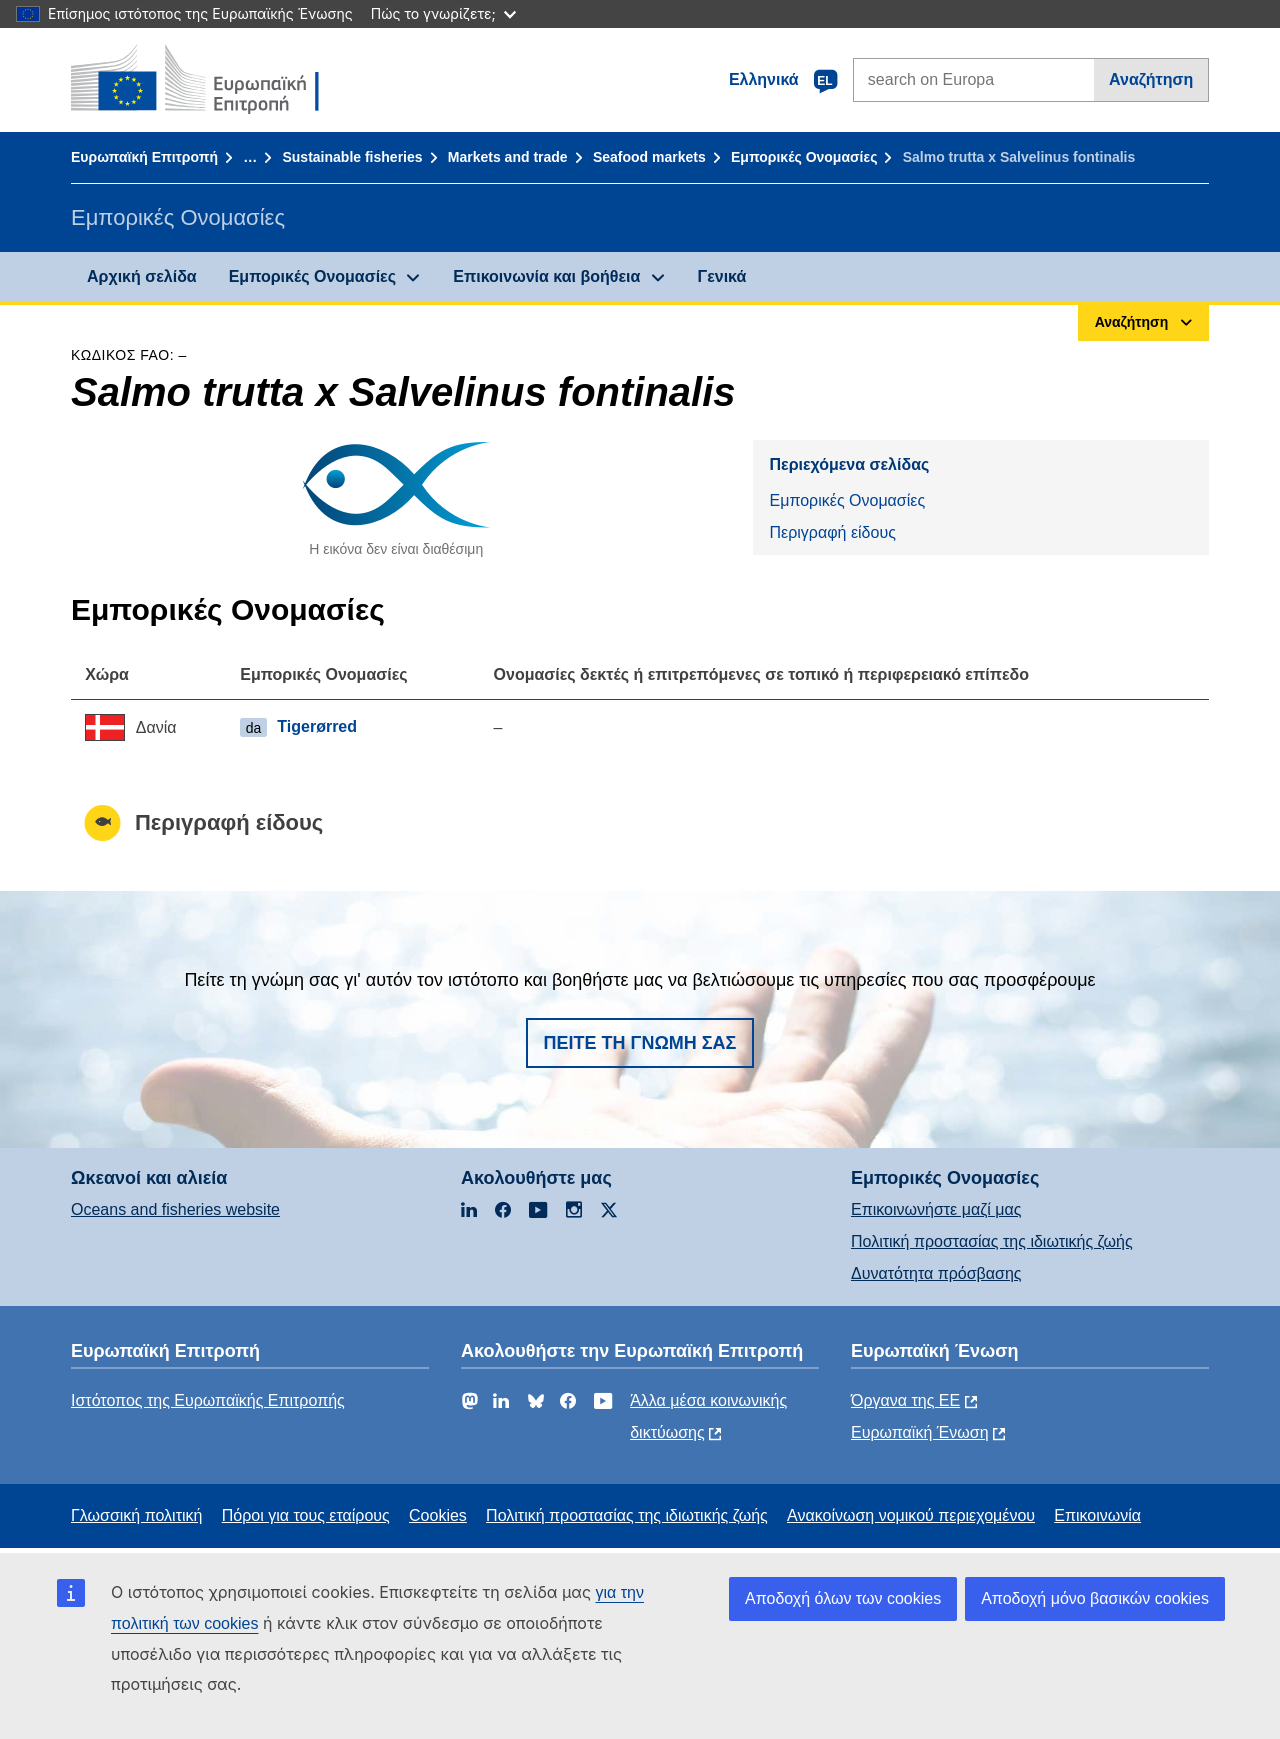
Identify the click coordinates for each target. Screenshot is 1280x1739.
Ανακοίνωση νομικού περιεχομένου (911, 1515)
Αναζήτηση (1151, 79)
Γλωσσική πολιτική (136, 1515)
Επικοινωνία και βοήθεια (546, 276)
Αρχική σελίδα (142, 276)
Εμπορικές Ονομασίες (804, 157)
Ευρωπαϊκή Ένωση (920, 1432)
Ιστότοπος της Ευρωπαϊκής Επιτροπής (208, 1400)
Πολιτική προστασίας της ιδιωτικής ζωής (992, 1241)
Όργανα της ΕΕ (905, 1400)
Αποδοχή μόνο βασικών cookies (1095, 1598)
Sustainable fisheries (352, 157)
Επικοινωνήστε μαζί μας (936, 1209)
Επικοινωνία (1097, 1515)
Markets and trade (508, 157)
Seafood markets (649, 157)
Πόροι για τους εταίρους (306, 1515)
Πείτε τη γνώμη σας (640, 1043)
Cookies (438, 1515)
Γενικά (722, 276)
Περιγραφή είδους (832, 532)
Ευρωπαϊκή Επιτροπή (144, 157)
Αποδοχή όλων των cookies (843, 1598)
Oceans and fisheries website (175, 1209)
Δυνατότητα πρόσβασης (936, 1273)
